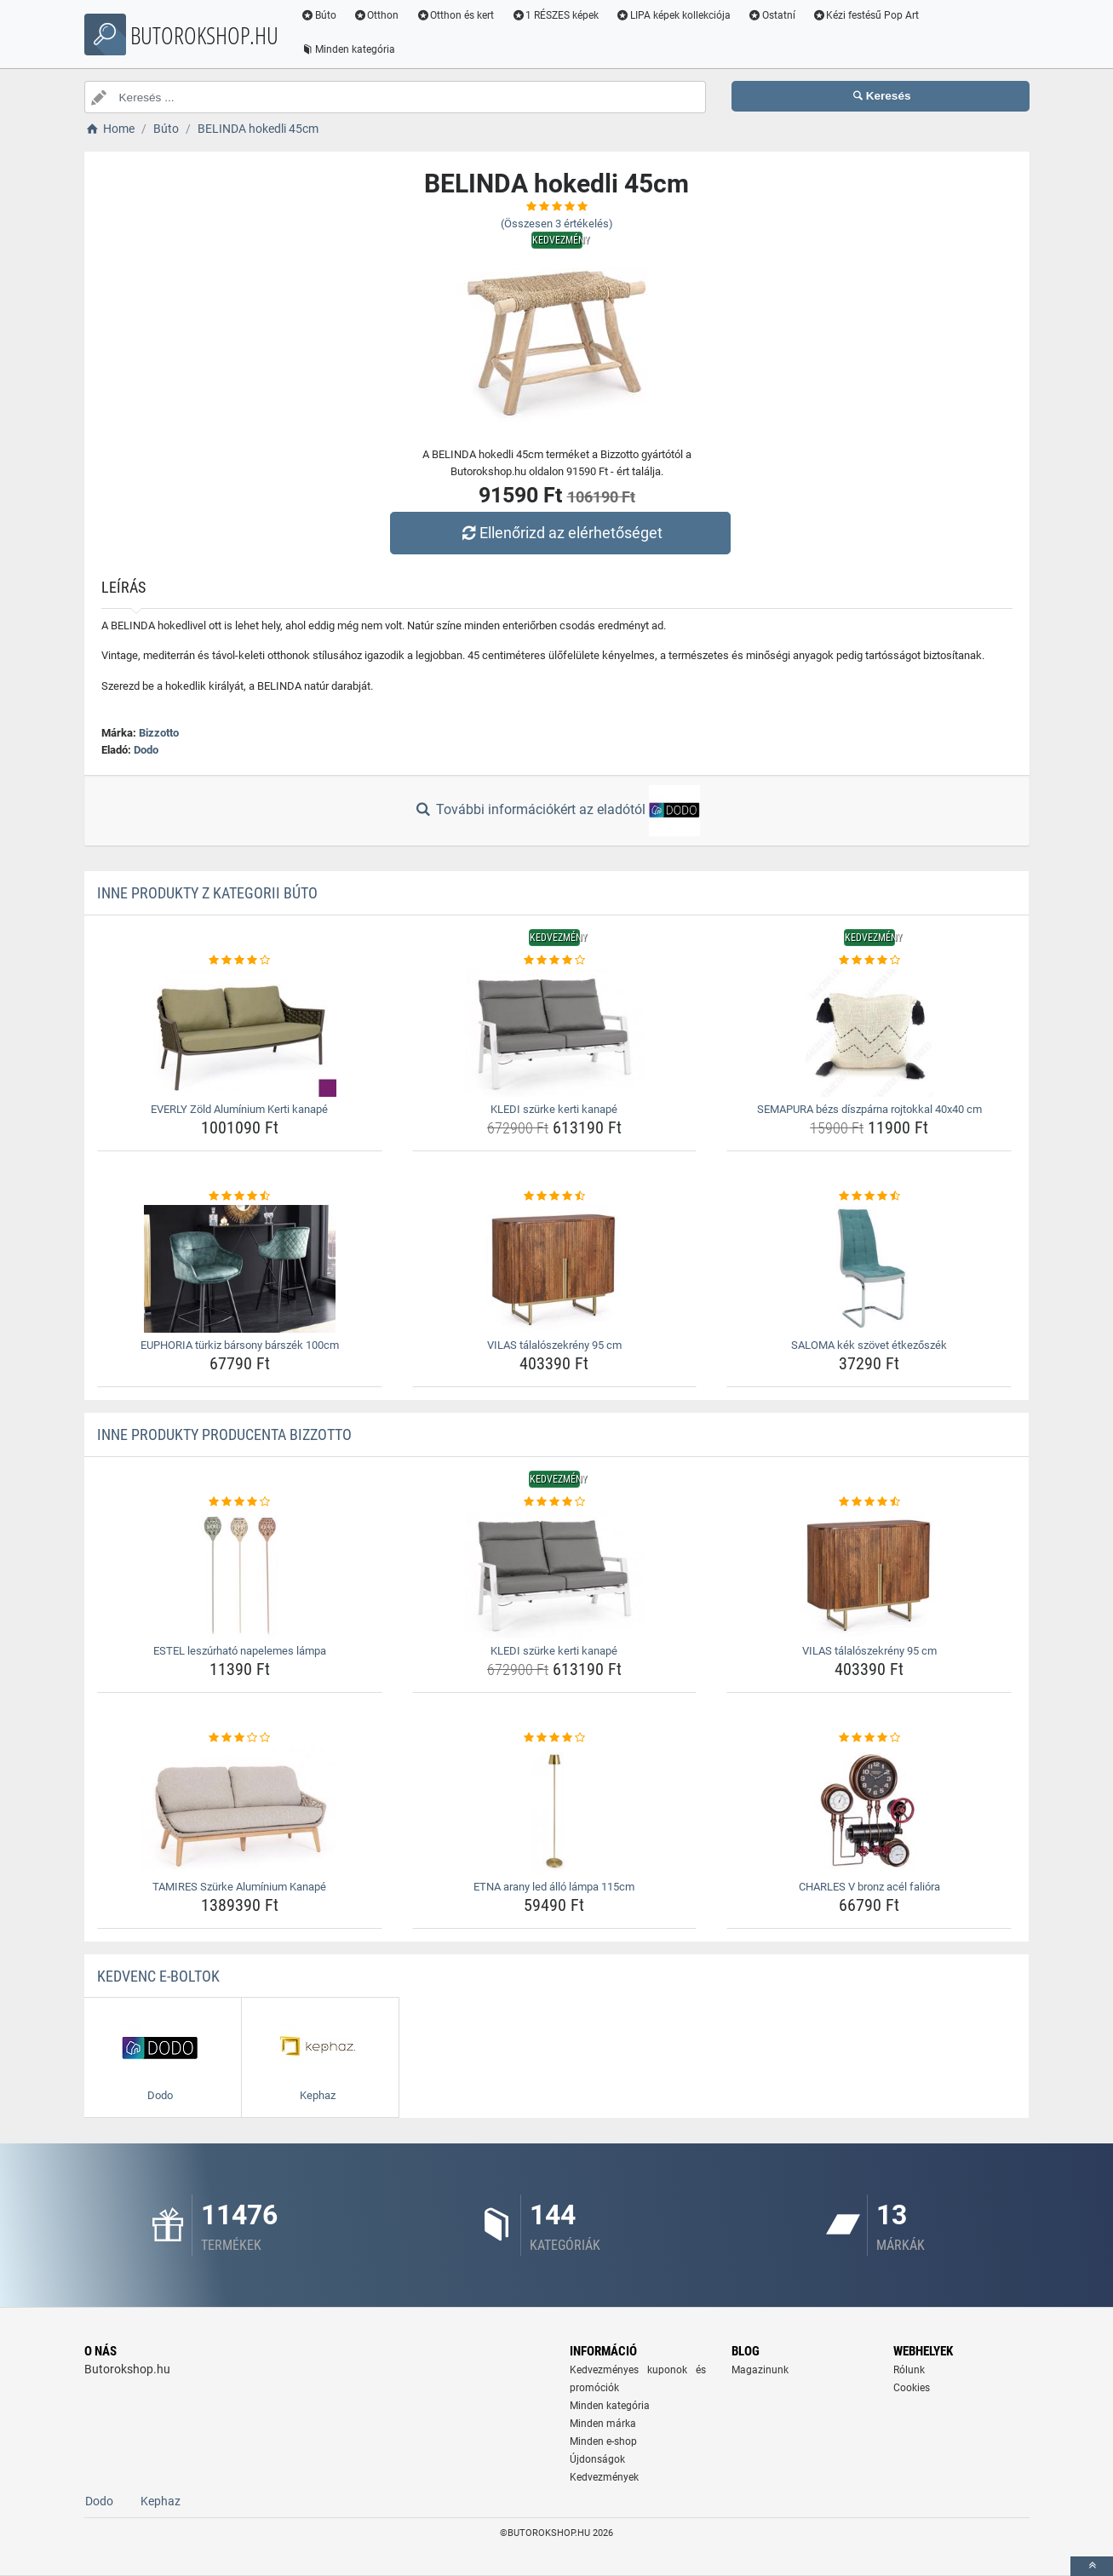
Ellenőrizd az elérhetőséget (560, 532)
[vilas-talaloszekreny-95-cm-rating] (555, 1196)
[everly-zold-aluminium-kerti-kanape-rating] (240, 960)
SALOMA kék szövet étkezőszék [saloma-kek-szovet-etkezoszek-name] (869, 1345)
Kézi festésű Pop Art (867, 15)
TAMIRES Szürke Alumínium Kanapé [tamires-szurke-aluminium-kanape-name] (239, 1886)
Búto (321, 15)
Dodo (146, 749)
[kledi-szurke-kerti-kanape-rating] (555, 960)
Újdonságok (597, 2459)
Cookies (911, 2388)
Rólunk (909, 2370)
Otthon (378, 15)
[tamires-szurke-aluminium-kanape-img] (240, 1810)
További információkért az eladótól (556, 810)
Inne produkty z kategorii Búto (207, 893)
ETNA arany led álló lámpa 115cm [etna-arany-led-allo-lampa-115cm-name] (553, 1886)
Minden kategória (350, 49)
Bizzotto (159, 732)
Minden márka (603, 2424)
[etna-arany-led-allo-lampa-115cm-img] (555, 1810)
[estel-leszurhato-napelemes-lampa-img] (240, 1574)
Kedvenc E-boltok (158, 1976)
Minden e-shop (603, 2441)
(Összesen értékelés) (557, 223)
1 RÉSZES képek (557, 15)
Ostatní (773, 15)
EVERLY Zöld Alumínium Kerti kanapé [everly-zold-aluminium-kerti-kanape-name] (239, 1109)
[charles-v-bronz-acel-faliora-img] (869, 1810)
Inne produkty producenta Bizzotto (224, 1434)
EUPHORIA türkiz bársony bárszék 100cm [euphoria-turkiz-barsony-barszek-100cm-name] (240, 1345)
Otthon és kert (457, 15)
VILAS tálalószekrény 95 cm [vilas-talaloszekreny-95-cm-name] (554, 1345)
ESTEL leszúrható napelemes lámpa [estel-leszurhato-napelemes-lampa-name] (239, 1650)
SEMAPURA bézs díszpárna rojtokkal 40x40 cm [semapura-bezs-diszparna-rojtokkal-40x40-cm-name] (869, 1109)
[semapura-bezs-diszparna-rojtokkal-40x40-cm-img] (869, 1033)
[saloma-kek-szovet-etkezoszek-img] (869, 1269)
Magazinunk (760, 2370)
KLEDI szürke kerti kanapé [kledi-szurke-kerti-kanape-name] (554, 1109)
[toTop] (1091, 2566)
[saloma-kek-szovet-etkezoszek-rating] (869, 1196)
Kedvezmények (604, 2477)
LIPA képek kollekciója (675, 15)
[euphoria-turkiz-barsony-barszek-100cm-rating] (240, 1196)
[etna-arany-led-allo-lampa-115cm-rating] (555, 1738)
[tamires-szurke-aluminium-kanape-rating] (240, 1738)
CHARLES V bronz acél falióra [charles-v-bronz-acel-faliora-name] (869, 1886)
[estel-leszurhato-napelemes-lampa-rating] (240, 1502)
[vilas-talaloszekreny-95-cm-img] (555, 1269)
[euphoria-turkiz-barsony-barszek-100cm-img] (240, 1269)
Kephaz (161, 2501)
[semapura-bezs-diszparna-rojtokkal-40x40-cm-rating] (869, 960)
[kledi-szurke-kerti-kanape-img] (555, 1033)
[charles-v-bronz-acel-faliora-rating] (869, 1738)
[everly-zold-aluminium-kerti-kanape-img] (240, 1033)
